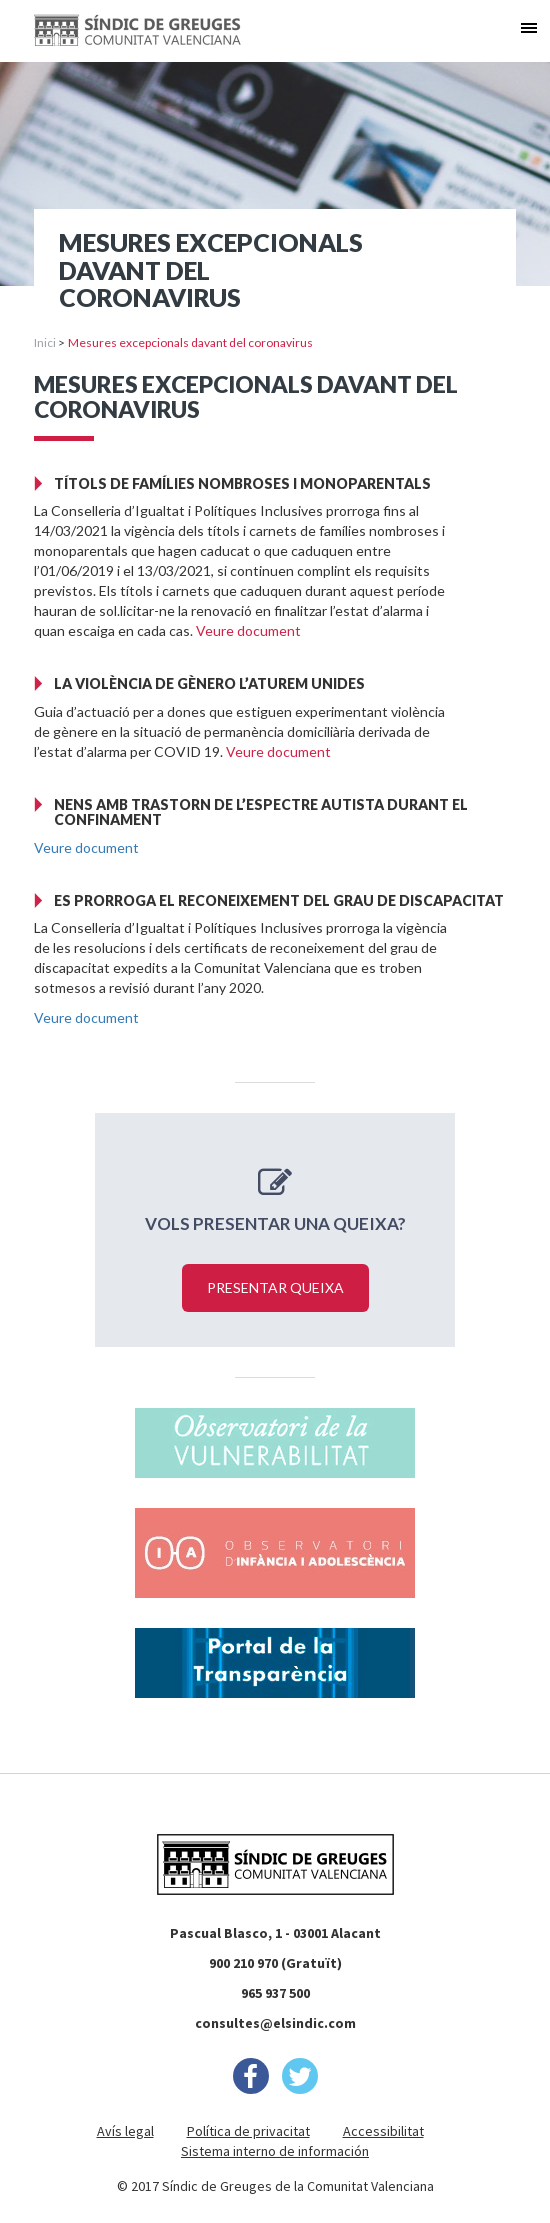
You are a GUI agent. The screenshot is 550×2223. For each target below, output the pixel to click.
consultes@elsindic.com (275, 2023)
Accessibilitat (383, 2131)
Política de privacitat (248, 2131)
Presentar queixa (275, 1287)
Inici (45, 342)
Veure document (248, 630)
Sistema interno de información (275, 2151)
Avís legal (125, 2131)
